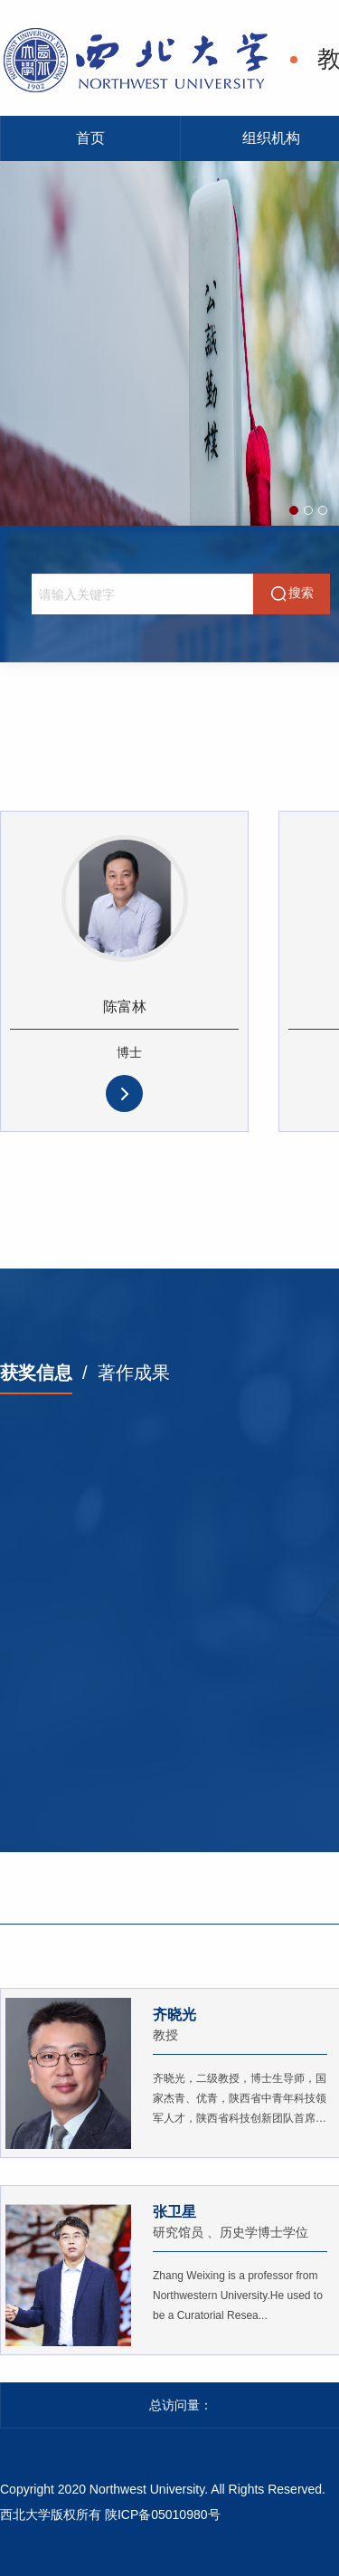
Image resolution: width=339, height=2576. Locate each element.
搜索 (292, 593)
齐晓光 (174, 2014)
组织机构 (271, 138)
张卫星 (174, 2212)
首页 (90, 138)
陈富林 (124, 1006)
